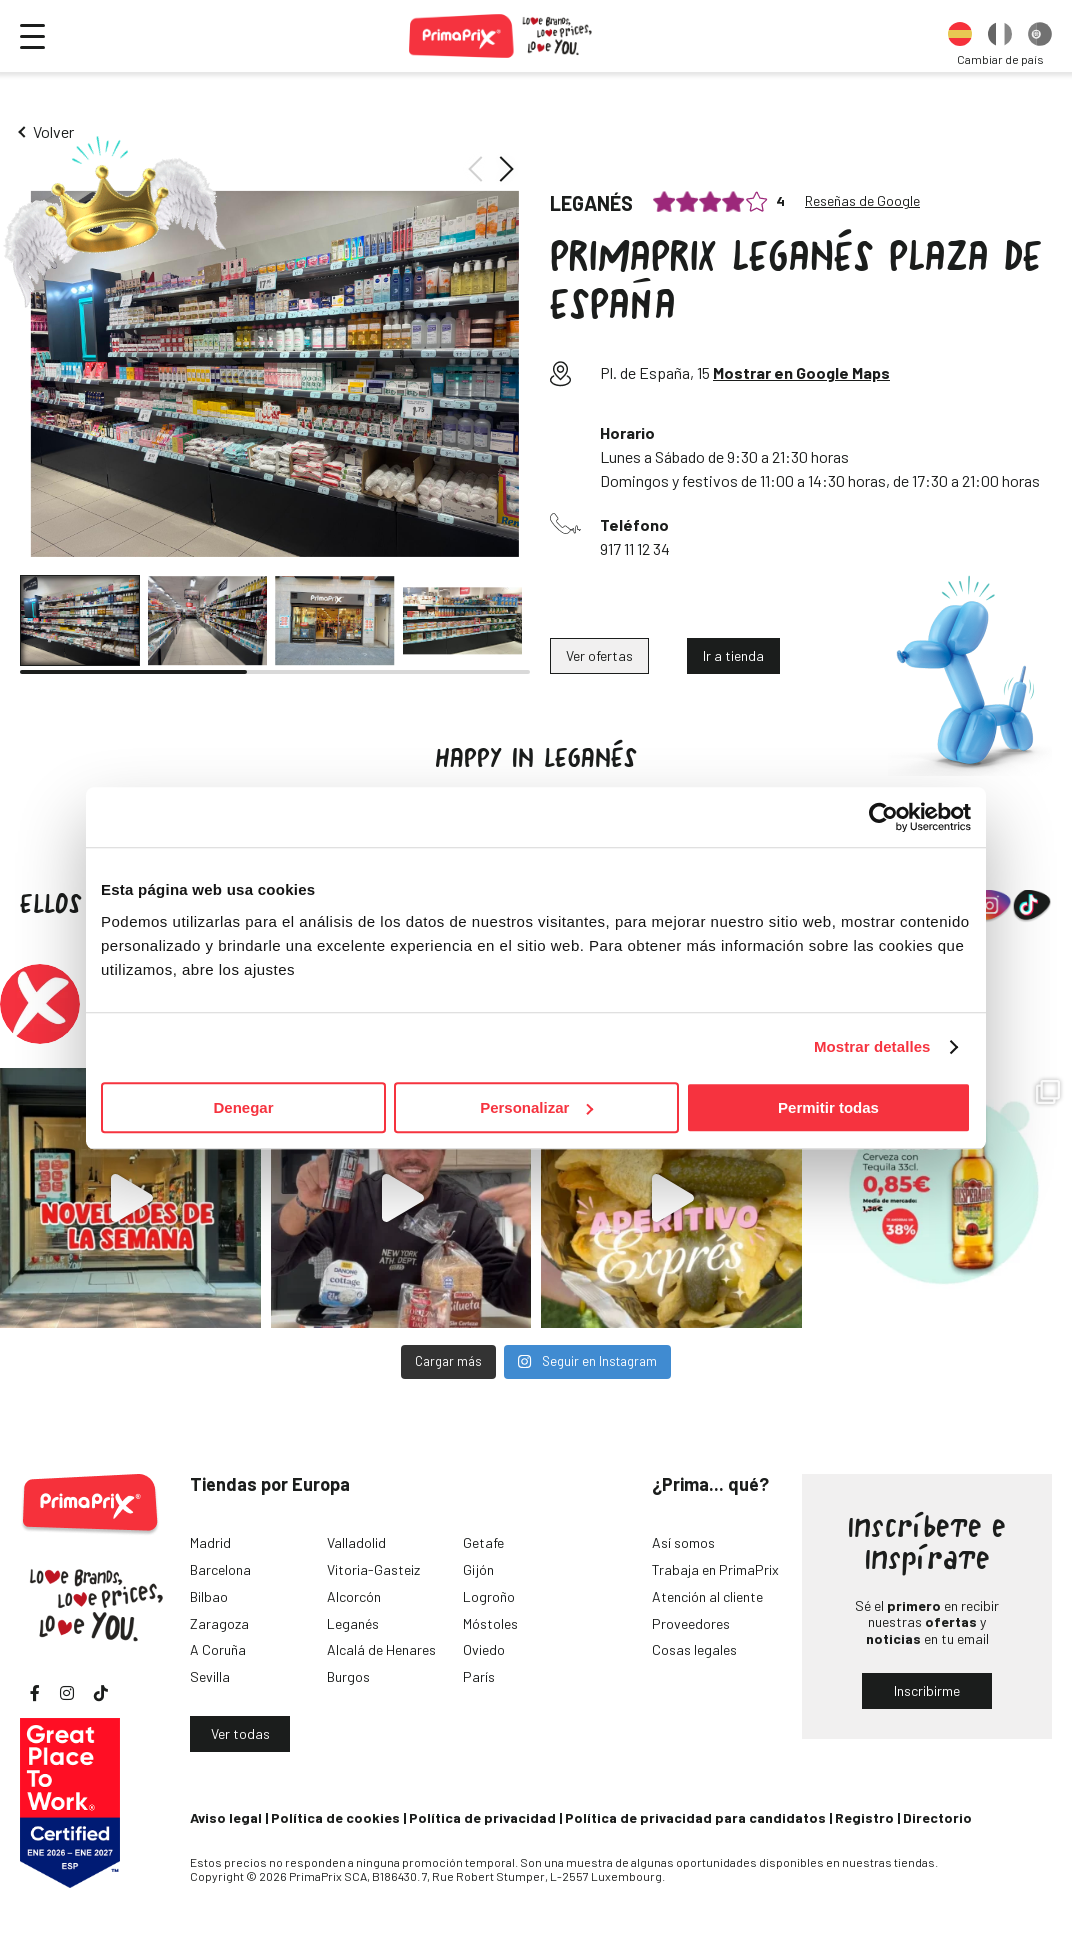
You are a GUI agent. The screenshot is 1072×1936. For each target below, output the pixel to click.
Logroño (489, 1596)
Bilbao (209, 1596)
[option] (960, 36)
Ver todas (240, 1733)
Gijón (478, 1569)
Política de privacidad (482, 1817)
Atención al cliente (707, 1596)
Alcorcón (354, 1596)
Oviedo (484, 1649)
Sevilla (210, 1676)
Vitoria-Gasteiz (373, 1569)
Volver (53, 131)
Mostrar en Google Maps (801, 372)
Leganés (353, 1623)
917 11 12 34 (635, 548)
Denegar (243, 1107)
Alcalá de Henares (381, 1649)
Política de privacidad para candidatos (695, 1817)
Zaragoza (219, 1623)
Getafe (483, 1542)
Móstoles (490, 1623)
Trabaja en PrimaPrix (715, 1569)
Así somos (683, 1542)
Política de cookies (335, 1817)
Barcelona (220, 1569)
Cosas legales (694, 1649)
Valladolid (356, 1542)
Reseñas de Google (862, 201)
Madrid (210, 1542)
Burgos (348, 1676)
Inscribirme (927, 1690)
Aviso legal (226, 1817)
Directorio (937, 1817)
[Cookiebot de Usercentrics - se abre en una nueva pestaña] (883, 817)
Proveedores (691, 1623)
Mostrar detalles (872, 1046)
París (479, 1676)
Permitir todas (828, 1107)
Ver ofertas (599, 655)
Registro (864, 1817)
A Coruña (218, 1649)
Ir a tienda (733, 655)
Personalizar (536, 1107)
